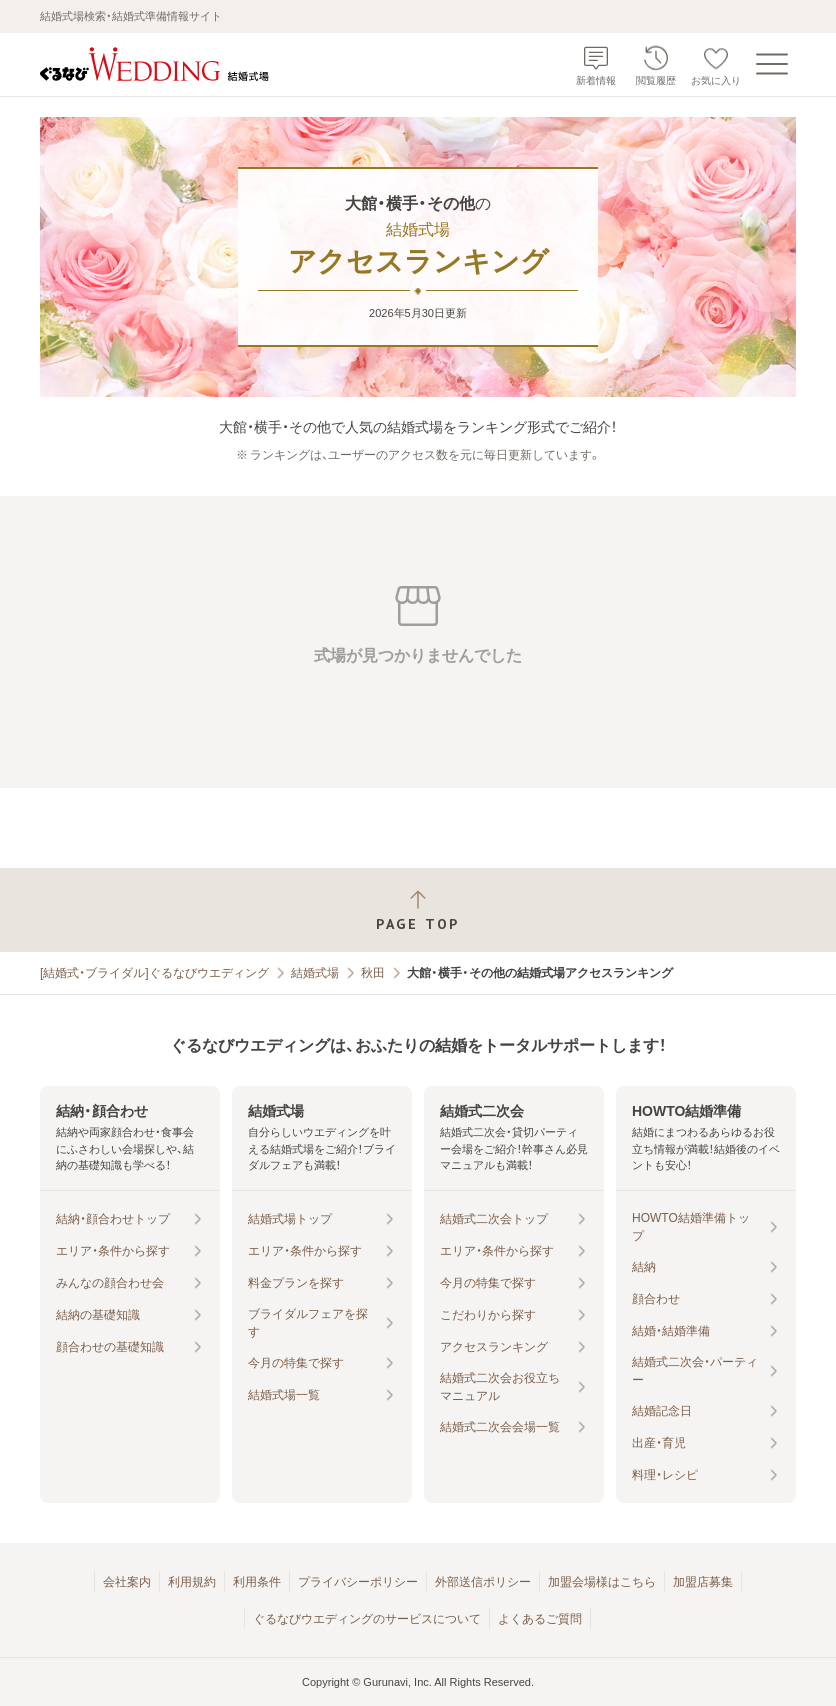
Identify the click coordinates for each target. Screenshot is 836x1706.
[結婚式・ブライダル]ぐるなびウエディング (154, 973)
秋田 (373, 973)
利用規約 (192, 1582)
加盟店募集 (703, 1582)
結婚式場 (315, 973)
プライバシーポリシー (358, 1582)
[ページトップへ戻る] (418, 910)
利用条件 (257, 1582)
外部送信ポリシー (483, 1582)
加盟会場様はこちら (602, 1582)
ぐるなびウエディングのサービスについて (367, 1619)
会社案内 (127, 1582)
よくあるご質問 (540, 1619)
